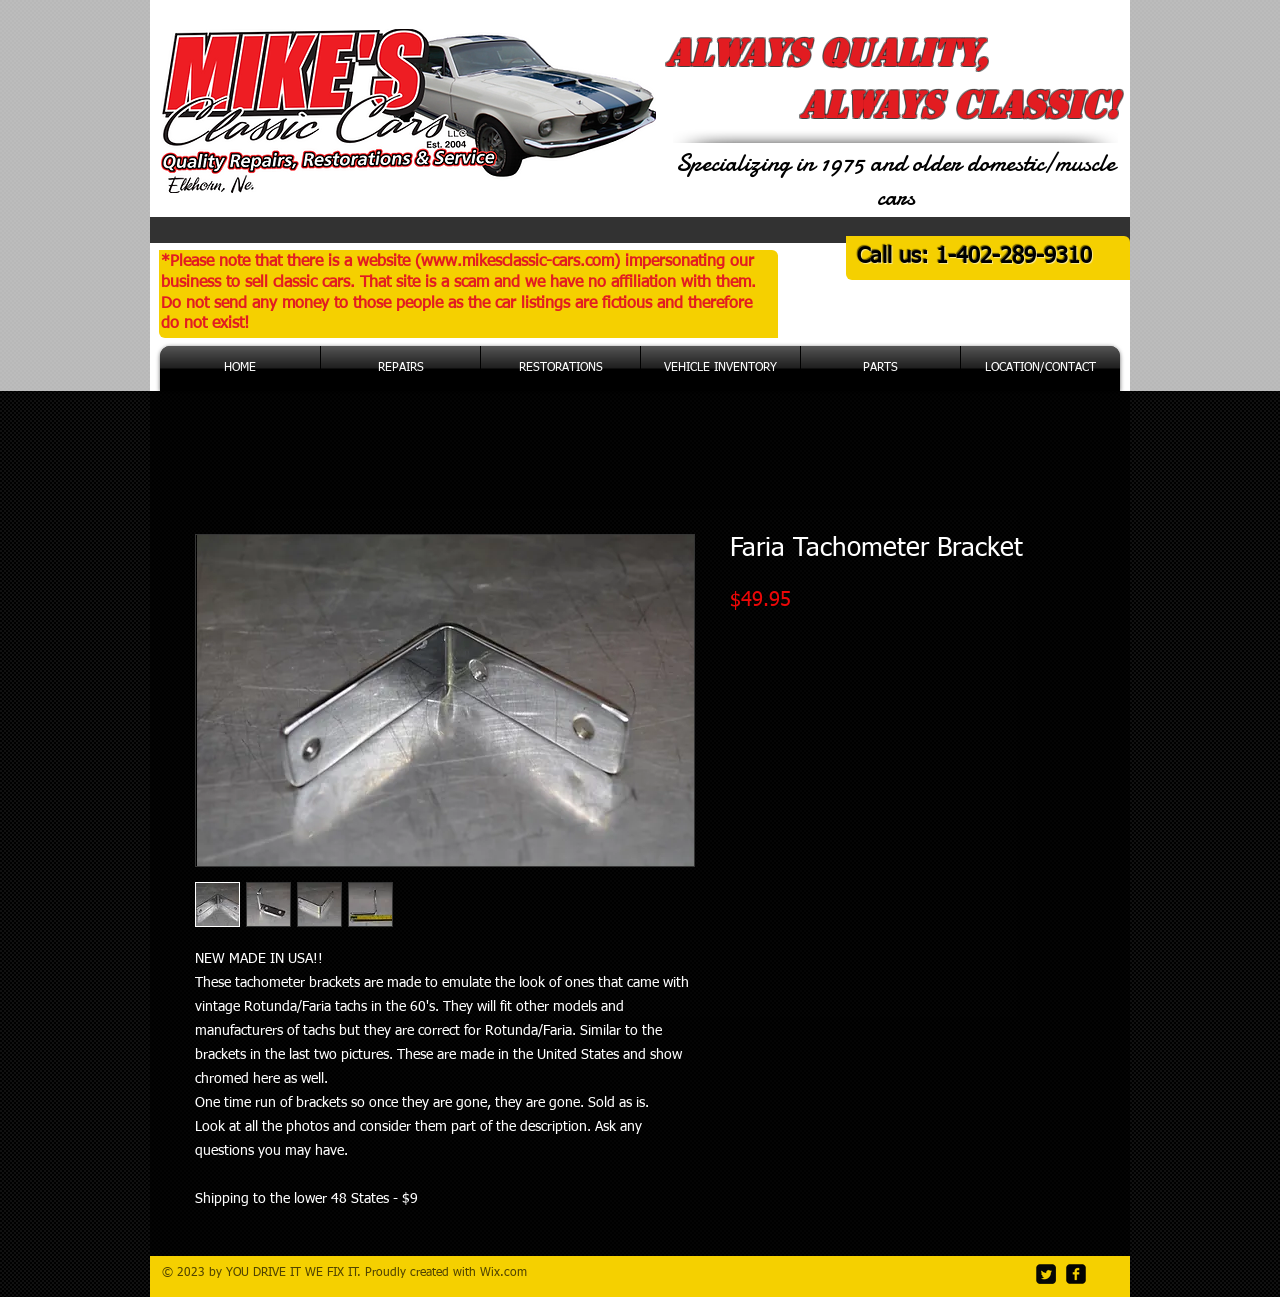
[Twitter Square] (1046, 1274)
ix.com (509, 1273)
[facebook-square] (1076, 1274)
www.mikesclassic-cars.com (517, 262)
